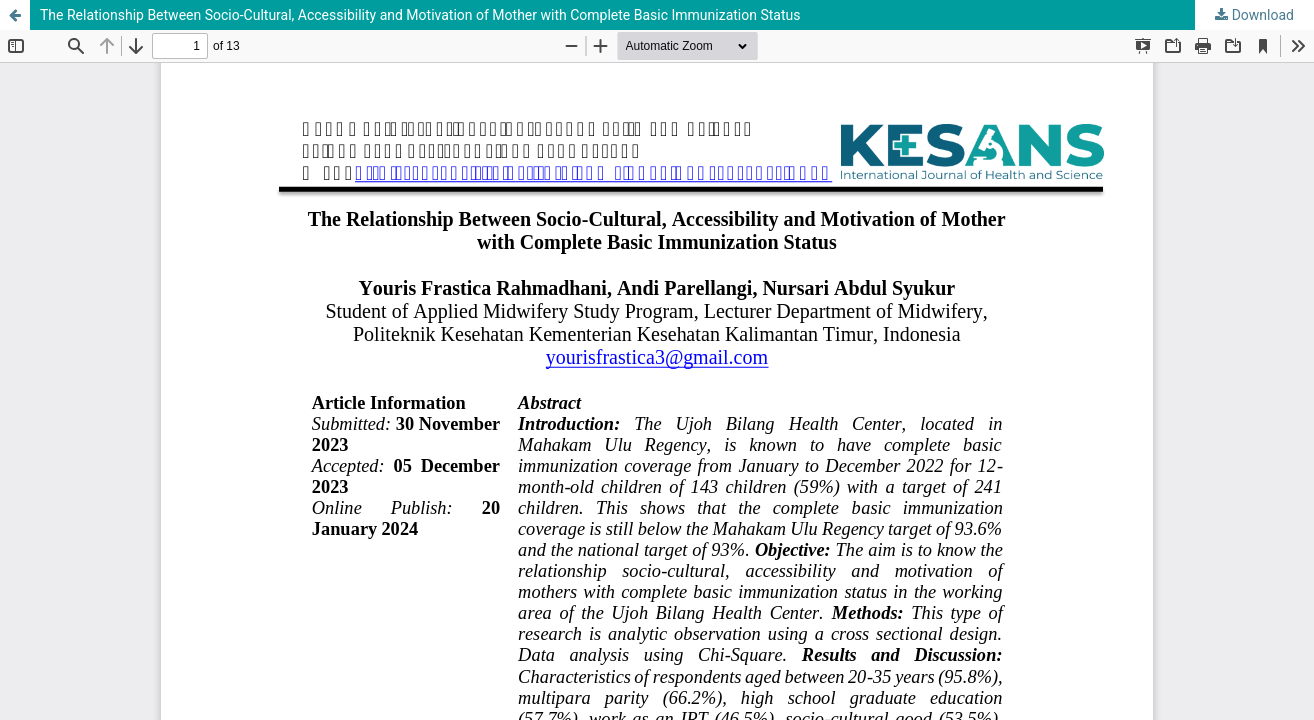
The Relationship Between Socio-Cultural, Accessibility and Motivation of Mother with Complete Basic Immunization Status (420, 15)
